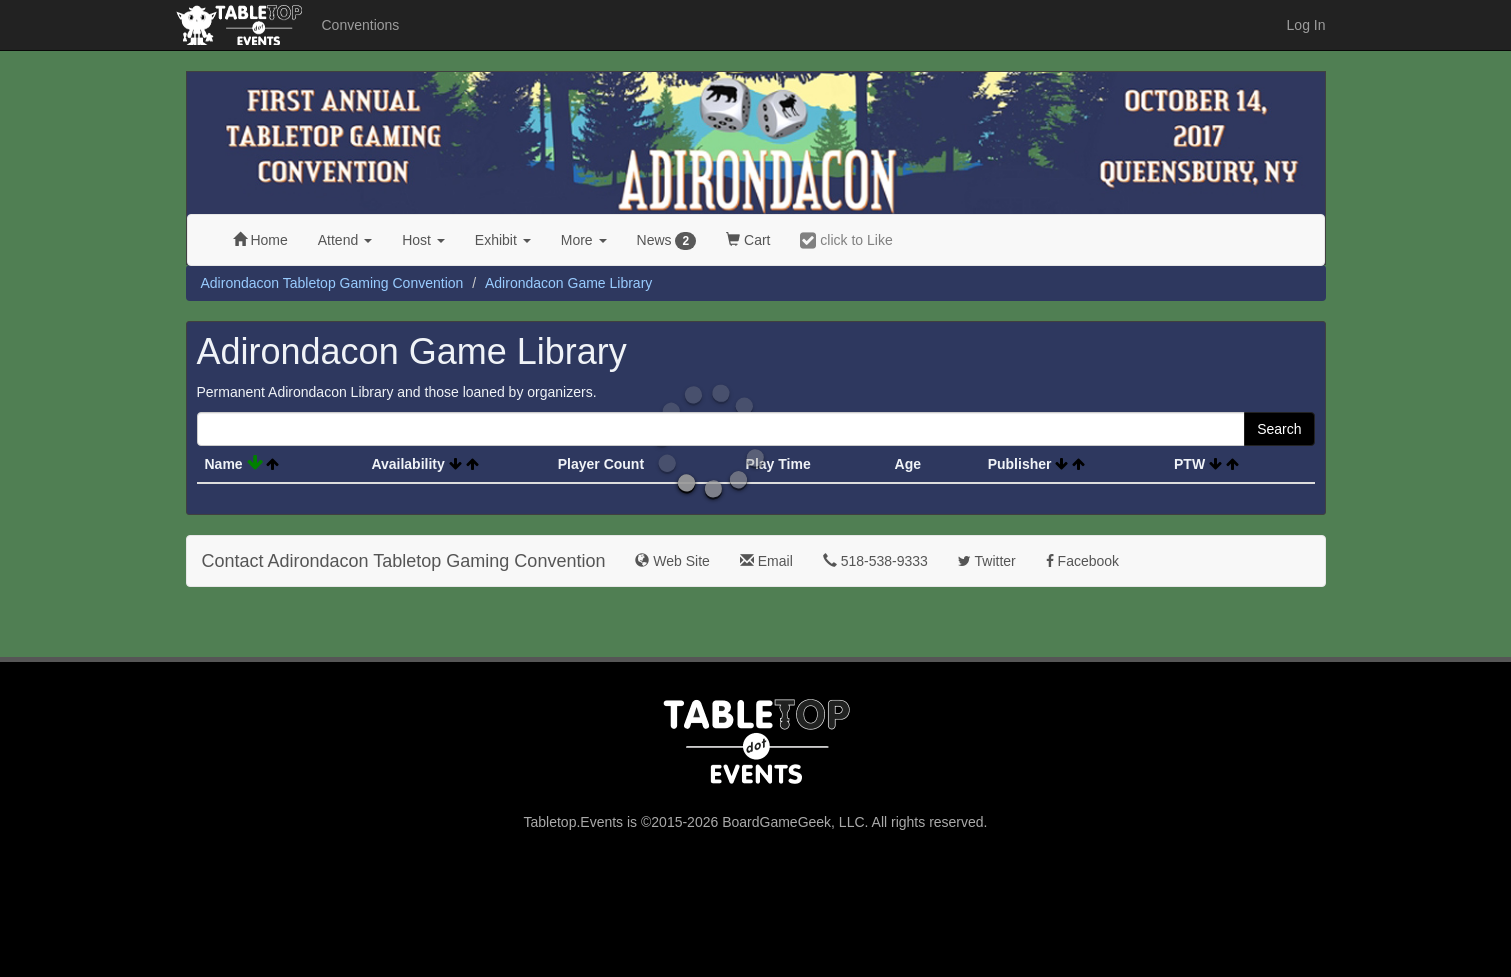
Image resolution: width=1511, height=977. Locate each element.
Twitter (987, 561)
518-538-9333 (875, 561)
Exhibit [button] (503, 240)
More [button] (584, 240)
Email (766, 561)
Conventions (361, 25)
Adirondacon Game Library (568, 283)
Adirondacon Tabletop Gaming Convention (332, 283)
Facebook (1082, 561)
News (667, 241)
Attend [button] (345, 240)
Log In (1306, 25)
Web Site (672, 561)
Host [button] (423, 240)
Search (1279, 429)
